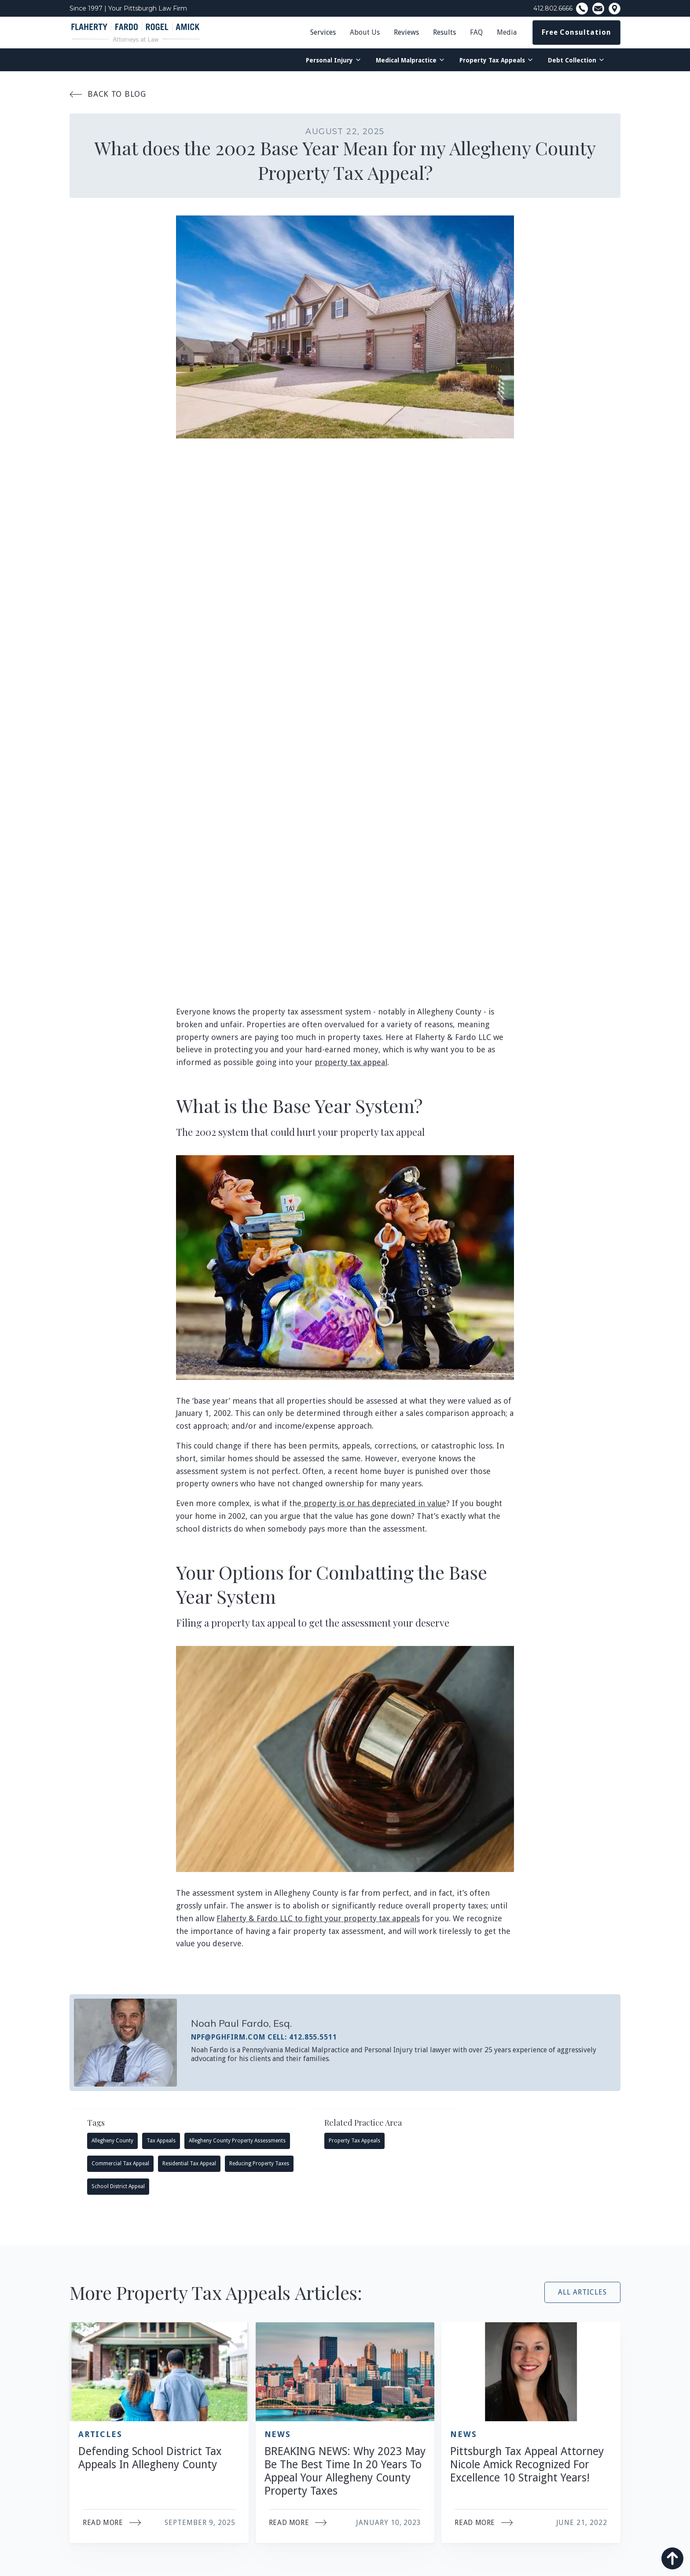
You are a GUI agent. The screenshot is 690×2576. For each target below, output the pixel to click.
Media (507, 32)
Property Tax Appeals (492, 60)
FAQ (476, 32)
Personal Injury (329, 60)
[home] (136, 32)
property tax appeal (351, 1062)
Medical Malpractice (406, 60)
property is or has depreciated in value (373, 1503)
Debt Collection (572, 60)
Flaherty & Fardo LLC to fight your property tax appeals (318, 1918)
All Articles (582, 2292)
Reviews (406, 32)
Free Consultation (576, 32)
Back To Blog (108, 94)
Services (323, 32)
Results (444, 32)
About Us (365, 32)
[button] (365, 32)
